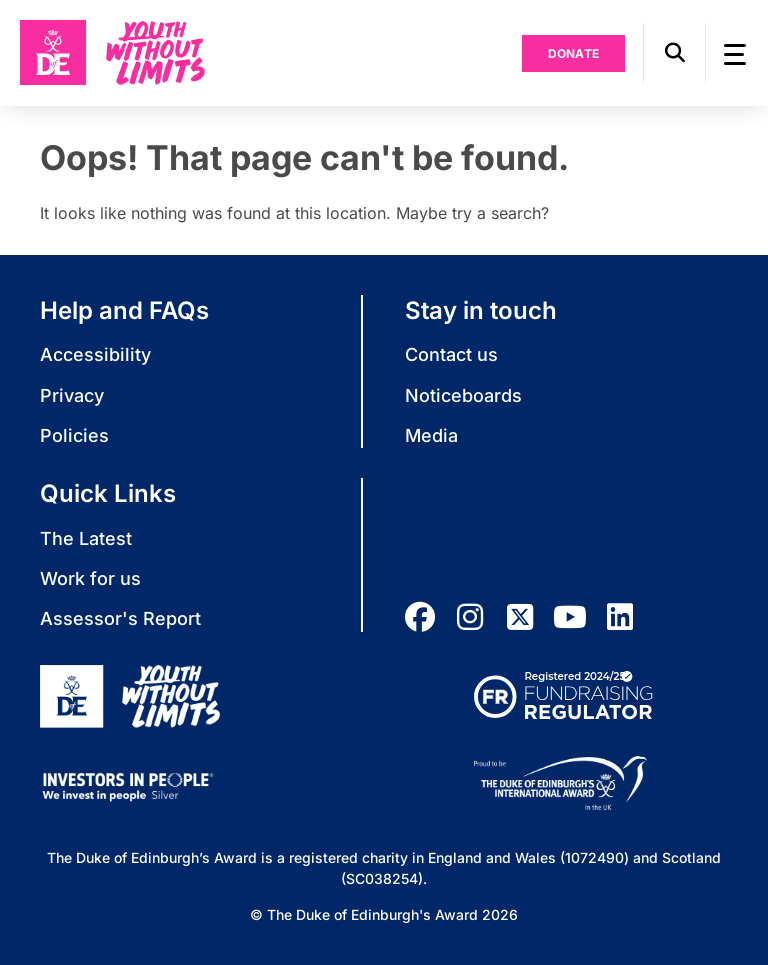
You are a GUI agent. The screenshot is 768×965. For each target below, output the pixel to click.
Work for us (90, 578)
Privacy (72, 395)
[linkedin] (620, 617)
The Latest (86, 538)
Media (431, 435)
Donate (574, 53)
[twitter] (520, 617)
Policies (74, 435)
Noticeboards (463, 395)
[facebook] (420, 617)
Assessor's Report (120, 618)
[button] (674, 53)
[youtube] (570, 617)
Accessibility (95, 354)
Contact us (451, 354)
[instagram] (470, 617)
